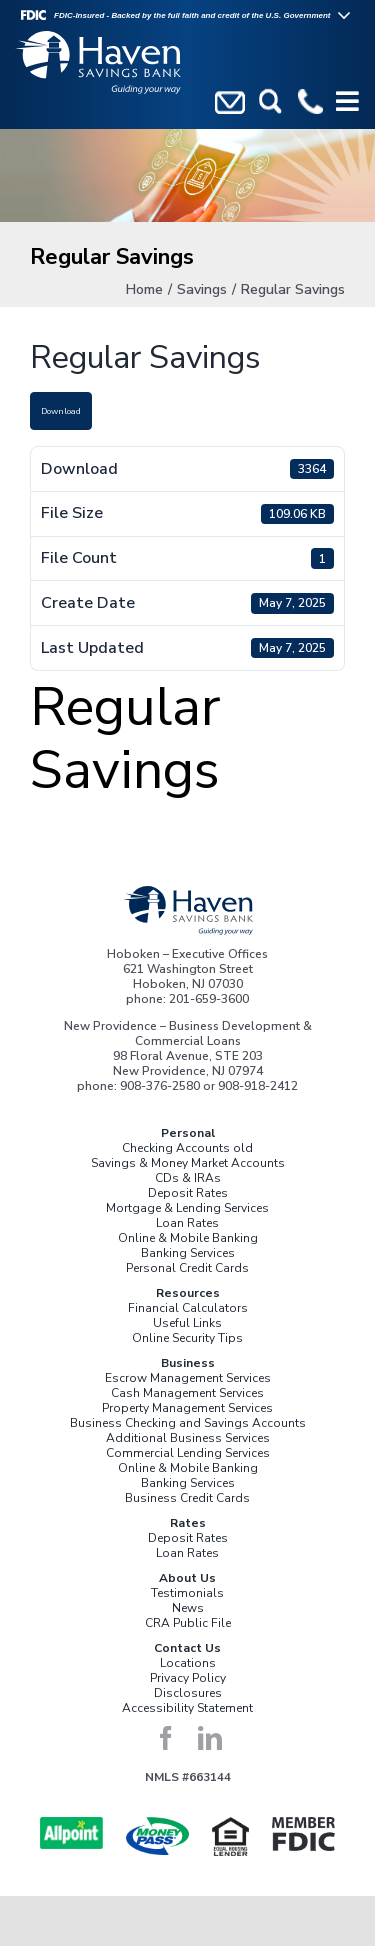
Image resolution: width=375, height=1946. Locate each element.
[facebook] (166, 1738)
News (188, 1608)
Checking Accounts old (187, 1148)
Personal (188, 1133)
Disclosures (188, 1693)
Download (61, 411)
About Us (187, 1578)
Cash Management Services (187, 1393)
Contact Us (187, 1648)
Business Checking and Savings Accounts (188, 1423)
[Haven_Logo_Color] (188, 892)
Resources (188, 1293)
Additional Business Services (188, 1438)
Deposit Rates (188, 1193)
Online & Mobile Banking (188, 1238)
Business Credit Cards (187, 1498)
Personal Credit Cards (187, 1268)
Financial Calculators (188, 1308)
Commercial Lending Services (188, 1453)
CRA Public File (188, 1623)
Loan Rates (187, 1223)
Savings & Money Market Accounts (188, 1163)
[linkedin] (210, 1738)
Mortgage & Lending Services (187, 1208)
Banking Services (188, 1253)
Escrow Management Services (188, 1378)
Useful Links (187, 1323)
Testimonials (187, 1593)
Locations (188, 1663)
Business (188, 1363)
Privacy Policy (188, 1678)
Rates (188, 1523)
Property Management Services (187, 1408)
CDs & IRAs (188, 1178)
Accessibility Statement (187, 1708)
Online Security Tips (187, 1338)
